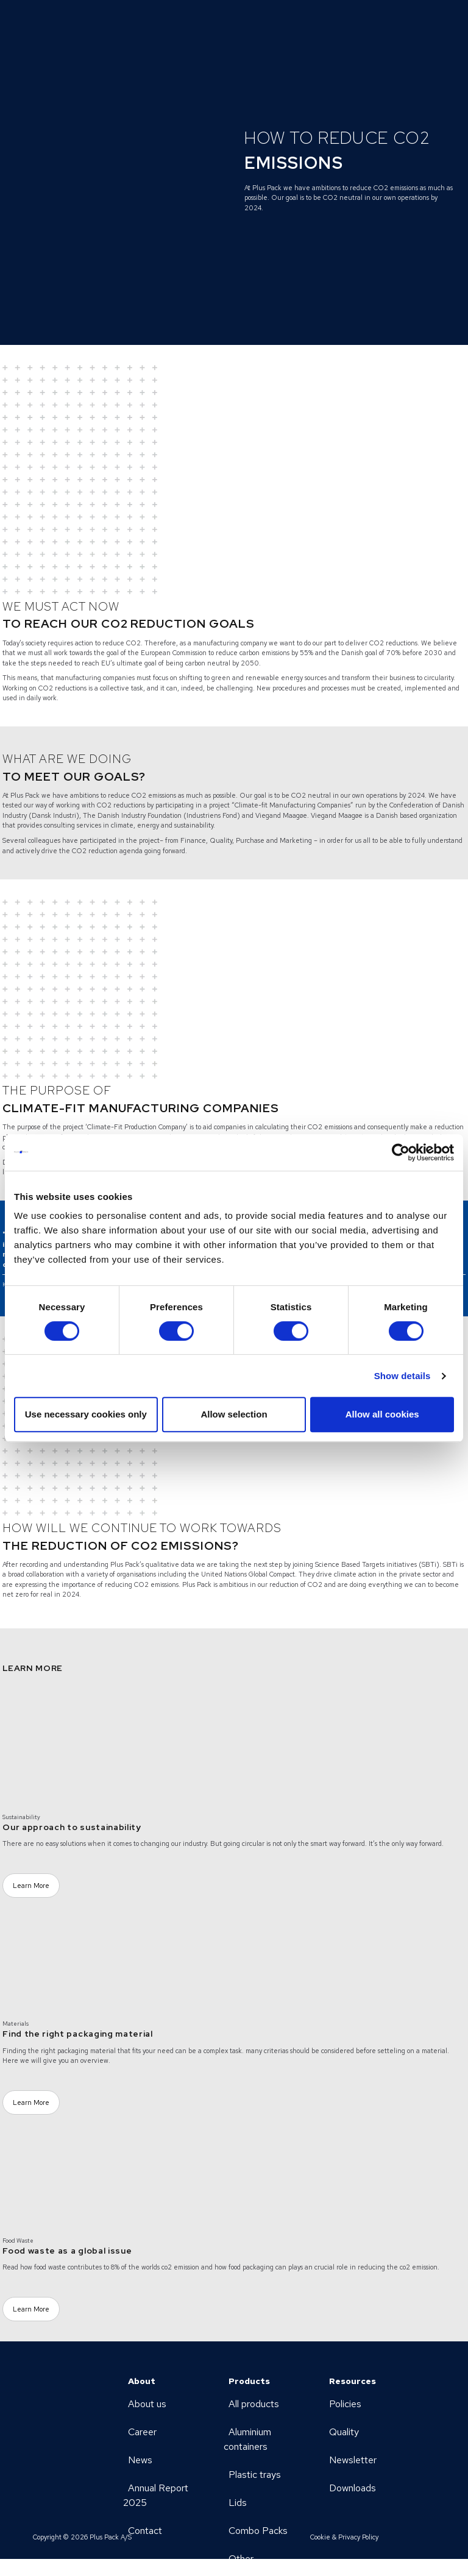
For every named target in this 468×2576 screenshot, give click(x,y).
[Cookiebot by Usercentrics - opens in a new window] (400, 1152)
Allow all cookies (382, 1414)
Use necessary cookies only (86, 1414)
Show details (402, 1376)
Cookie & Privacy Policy (344, 2537)
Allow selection (233, 1414)
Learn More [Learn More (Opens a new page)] (31, 1885)
